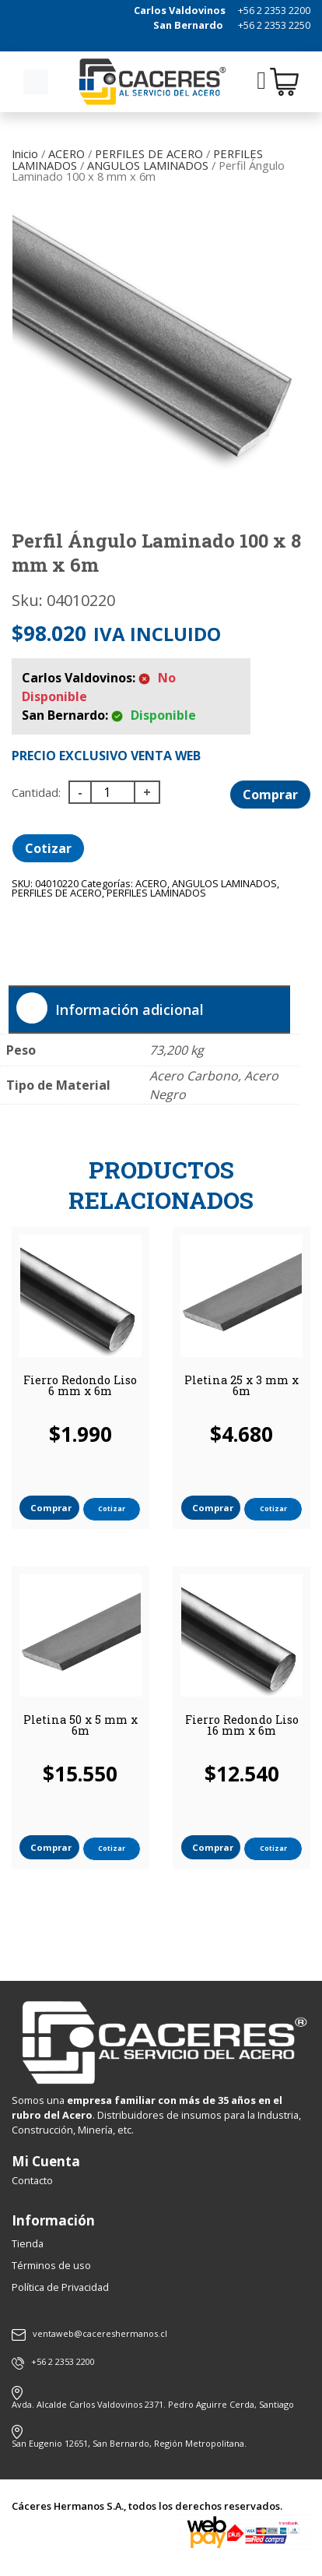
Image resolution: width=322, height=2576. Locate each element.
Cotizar (48, 848)
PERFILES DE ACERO (149, 153)
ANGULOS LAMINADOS (147, 165)
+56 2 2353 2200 (274, 10)
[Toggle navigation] (35, 81)
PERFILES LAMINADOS (156, 893)
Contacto (32, 2180)
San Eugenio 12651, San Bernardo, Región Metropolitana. (129, 2443)
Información (53, 2220)
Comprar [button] (51, 1508)
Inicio (25, 153)
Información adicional (129, 1009)
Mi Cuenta (46, 2161)
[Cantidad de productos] (112, 792)
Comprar (270, 794)
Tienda (28, 2243)
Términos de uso (51, 2265)
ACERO (66, 153)
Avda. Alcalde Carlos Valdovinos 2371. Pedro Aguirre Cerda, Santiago (153, 2404)
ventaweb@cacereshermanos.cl (89, 2335)
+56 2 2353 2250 (274, 25)
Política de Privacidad (60, 2287)
